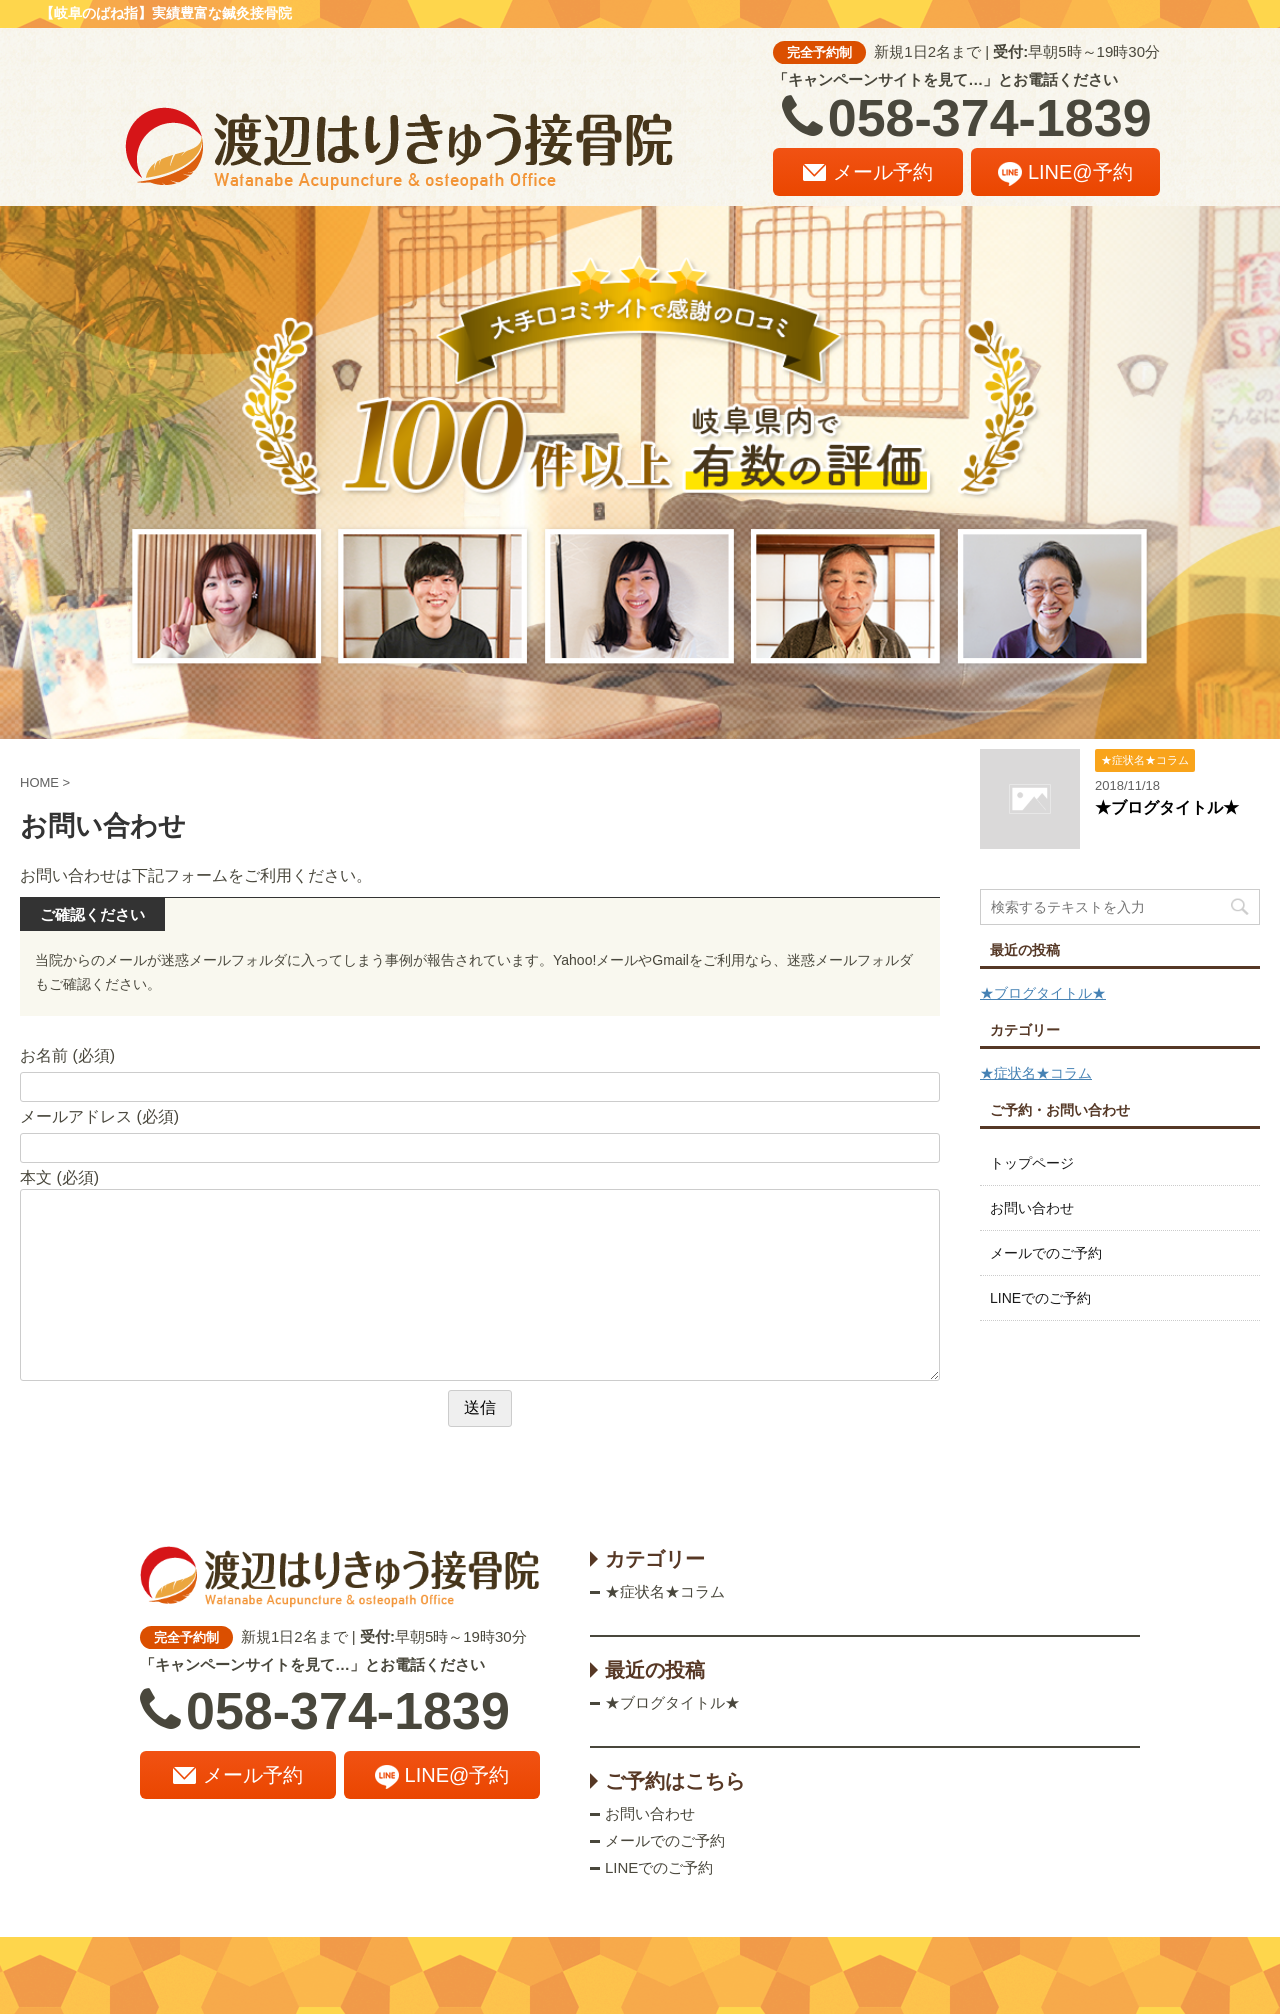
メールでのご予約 (1046, 1253)
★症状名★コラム (1036, 1073)
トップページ (1032, 1163)
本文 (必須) (59, 1177)
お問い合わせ (1032, 1208)
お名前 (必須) (67, 1055)
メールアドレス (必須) (99, 1116)
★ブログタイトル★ (1167, 807)
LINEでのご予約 (1040, 1298)
